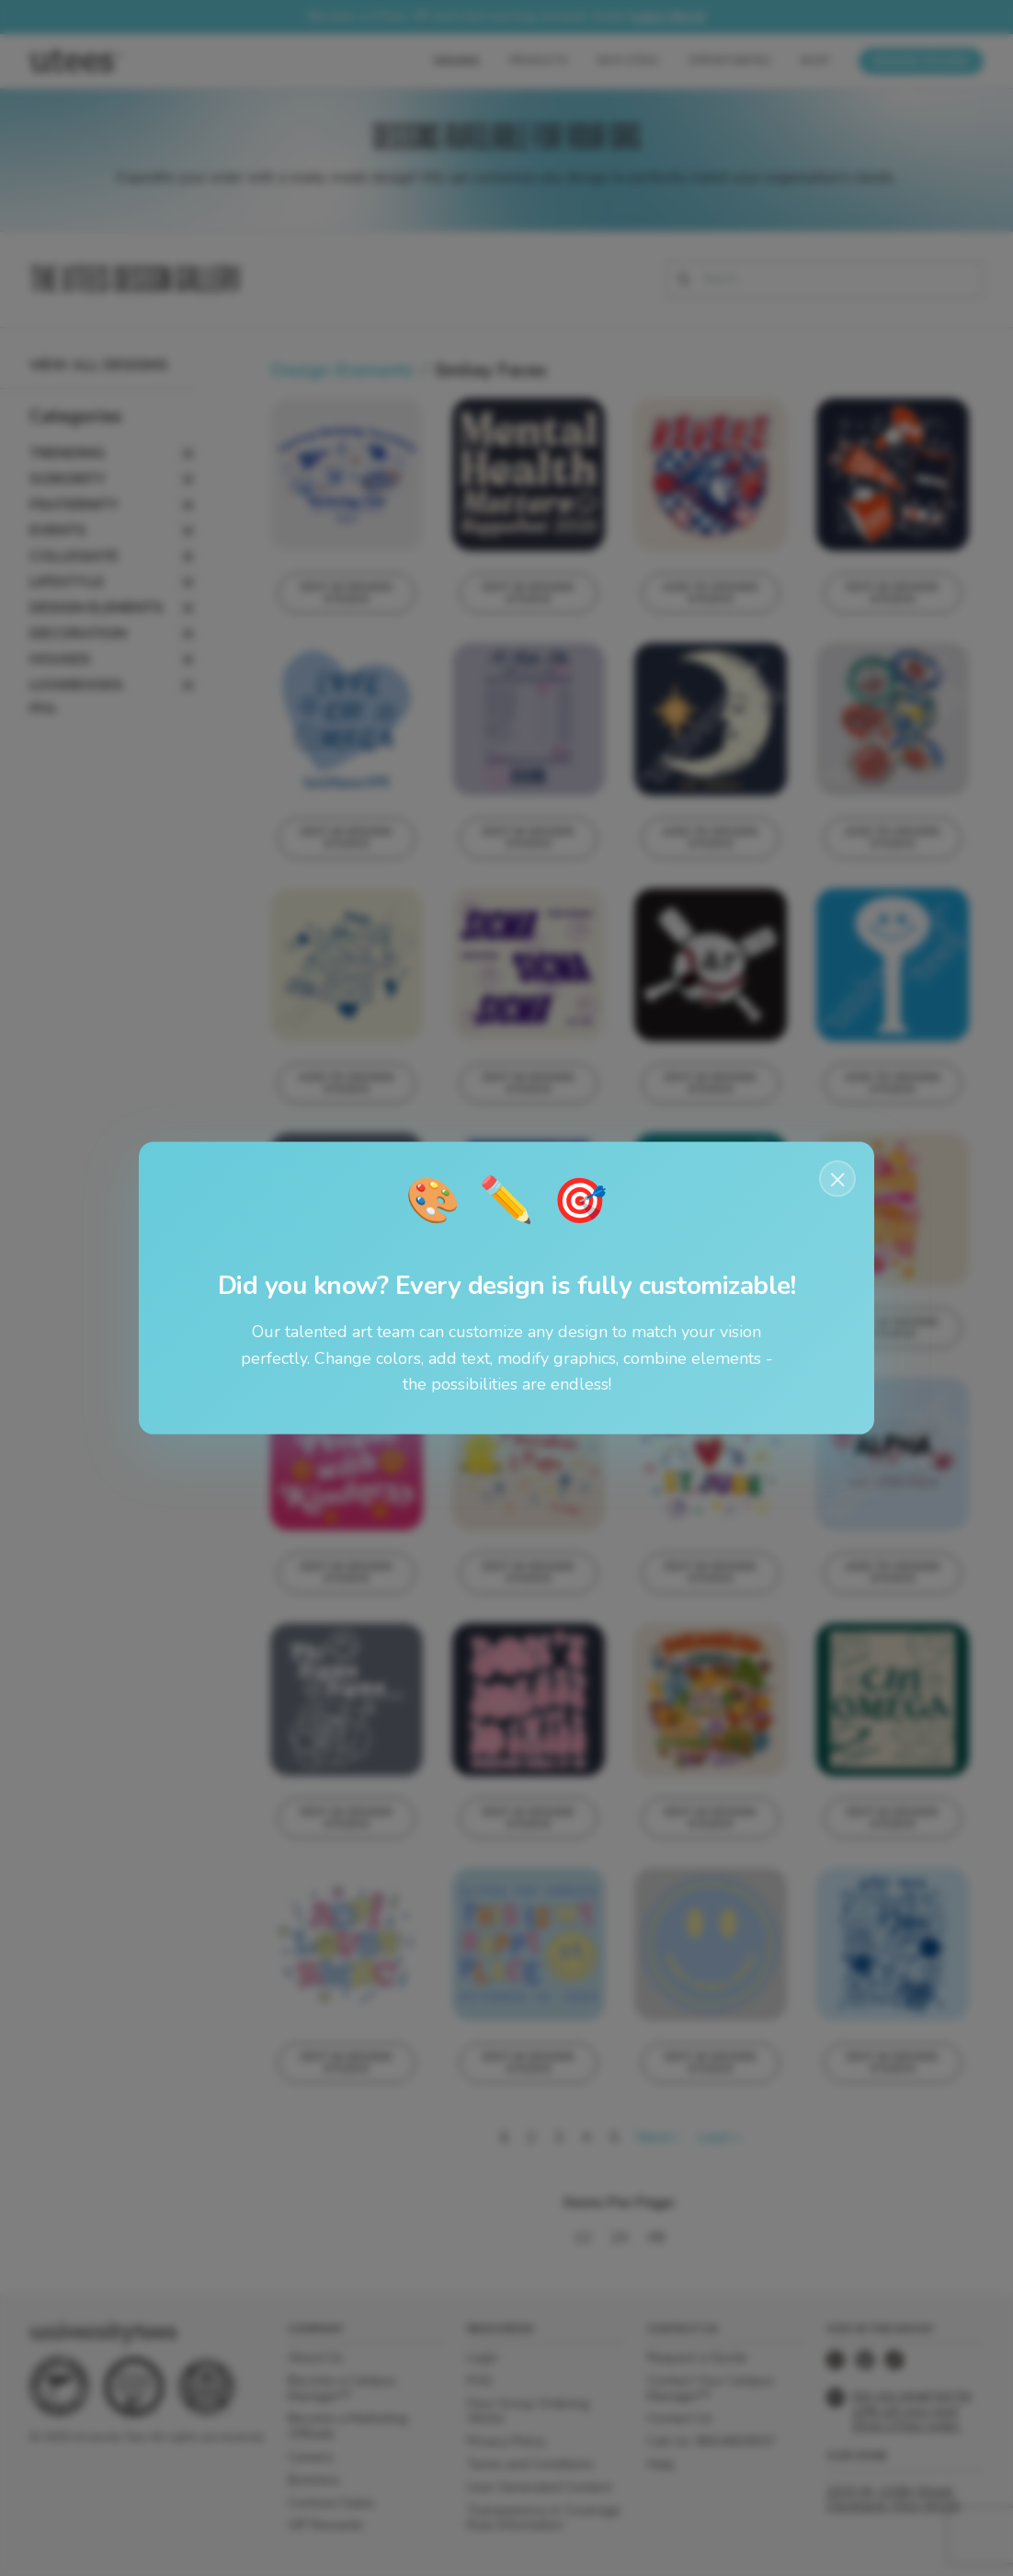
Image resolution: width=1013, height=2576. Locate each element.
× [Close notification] (838, 1178)
